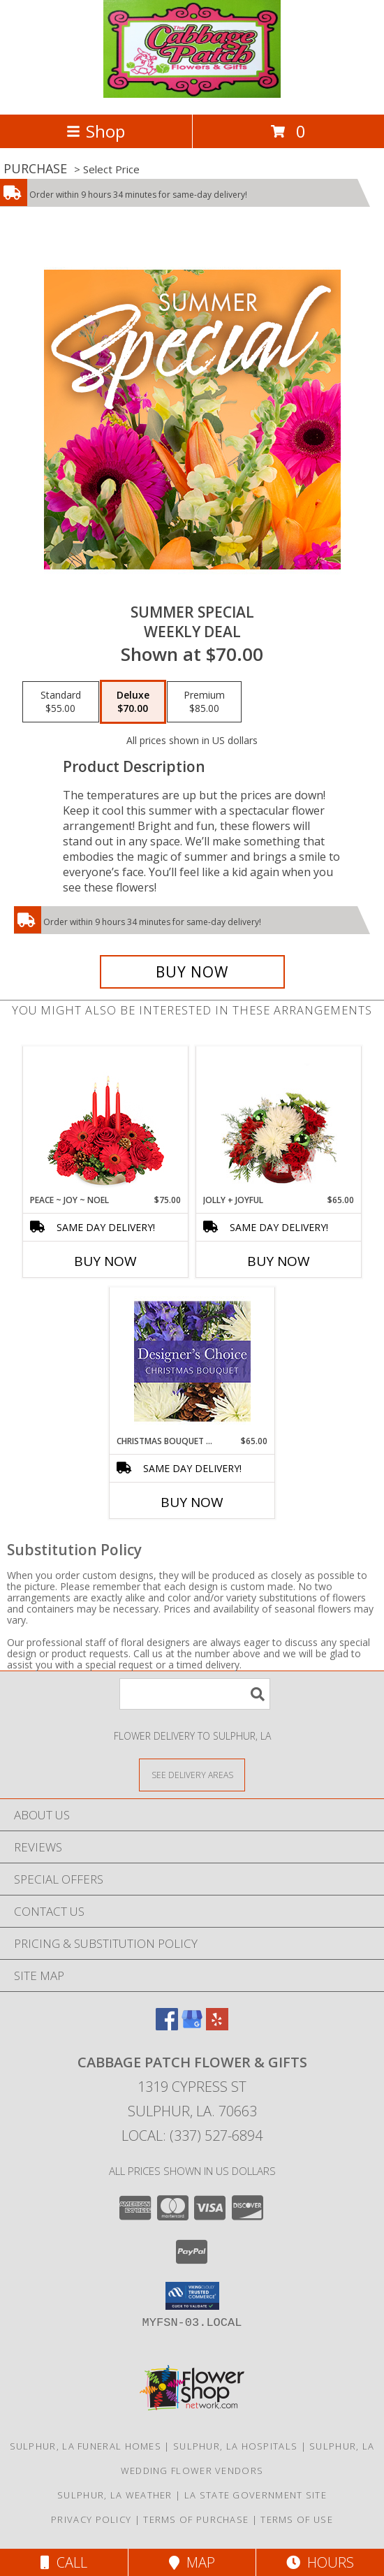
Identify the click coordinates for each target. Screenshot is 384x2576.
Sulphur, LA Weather (114, 2495)
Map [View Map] (192, 2562)
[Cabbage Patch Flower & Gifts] (192, 94)
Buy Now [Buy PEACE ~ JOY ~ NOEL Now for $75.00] (105, 1261)
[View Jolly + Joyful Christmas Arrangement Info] (279, 1120)
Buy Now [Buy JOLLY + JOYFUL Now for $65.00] (278, 1261)
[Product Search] (194, 1694)
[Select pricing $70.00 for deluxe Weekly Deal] (133, 702)
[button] (192, 2296)
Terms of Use (296, 2519)
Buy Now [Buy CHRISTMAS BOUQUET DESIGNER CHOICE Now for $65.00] (192, 1502)
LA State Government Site (255, 2495)
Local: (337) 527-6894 (192, 2135)
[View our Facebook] (167, 2026)
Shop (95, 131)
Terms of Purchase (196, 2519)
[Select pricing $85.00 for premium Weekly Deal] (204, 702)
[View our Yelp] (217, 2026)
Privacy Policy (91, 2519)
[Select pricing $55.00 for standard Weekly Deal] (60, 702)
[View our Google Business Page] (192, 2026)
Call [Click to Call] (63, 2562)
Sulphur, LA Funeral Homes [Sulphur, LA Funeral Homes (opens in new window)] (86, 2446)
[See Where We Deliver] (192, 1774)
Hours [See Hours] (320, 2562)
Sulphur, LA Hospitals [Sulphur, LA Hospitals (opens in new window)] (235, 2446)
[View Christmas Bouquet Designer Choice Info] (192, 1361)
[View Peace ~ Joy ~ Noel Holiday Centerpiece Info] (105, 1120)
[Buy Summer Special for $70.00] (192, 972)
